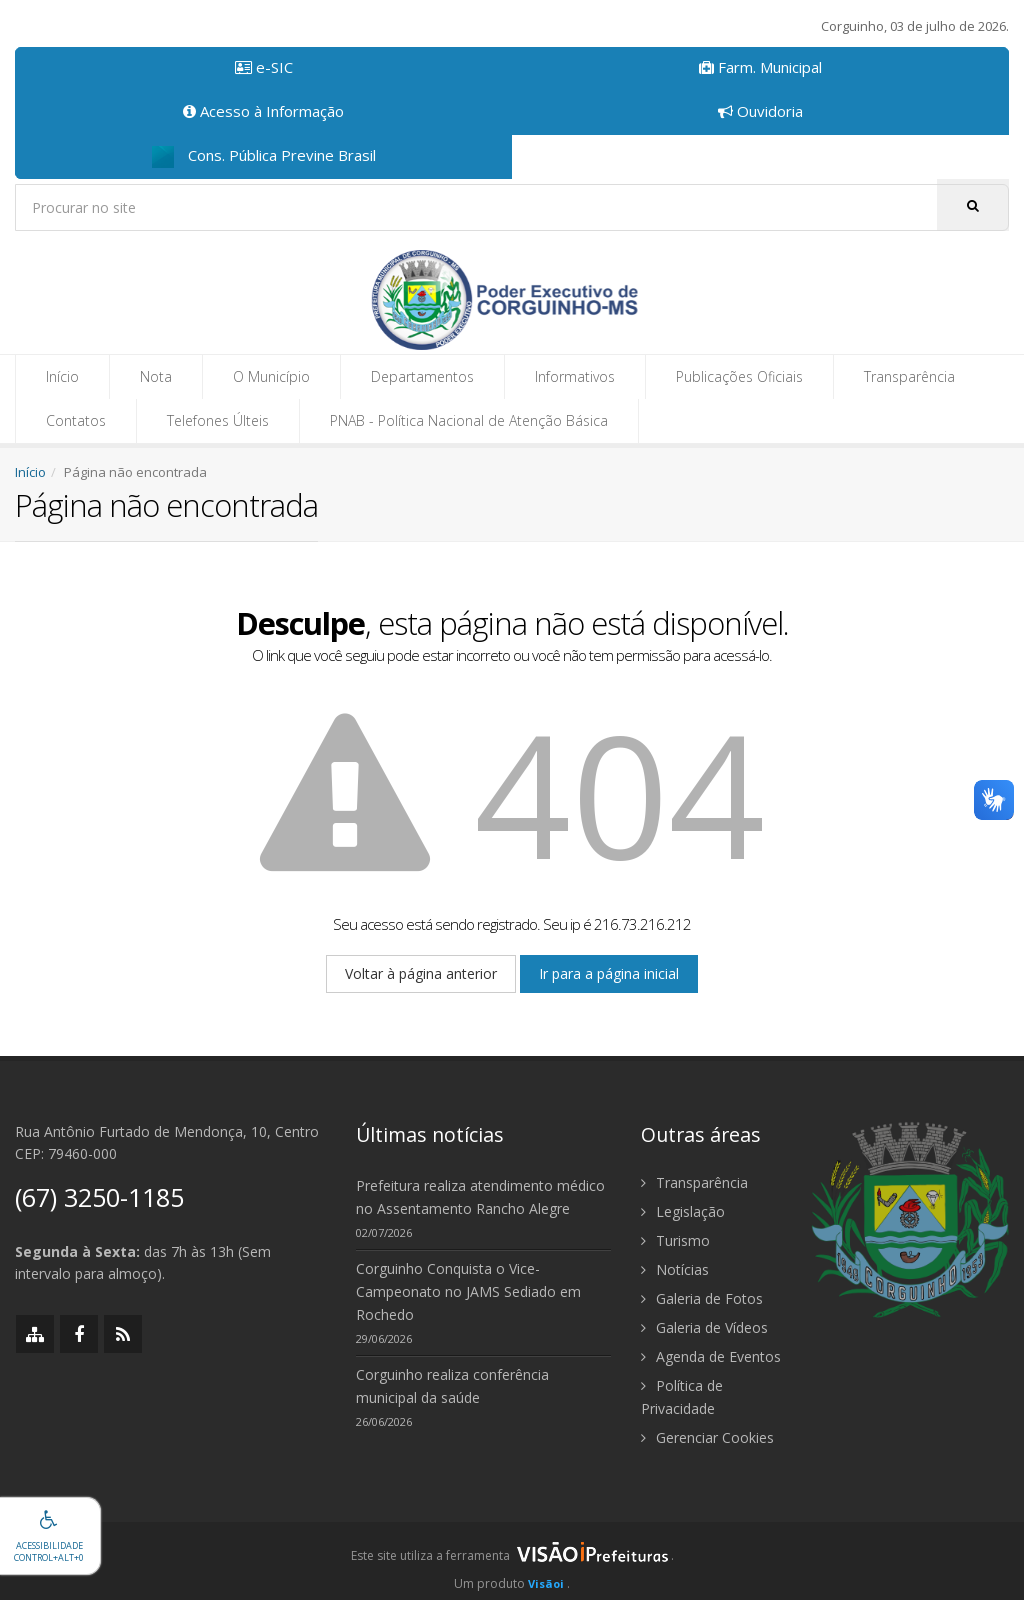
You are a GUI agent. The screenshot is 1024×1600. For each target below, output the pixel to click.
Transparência (909, 376)
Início (62, 376)
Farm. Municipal (760, 67)
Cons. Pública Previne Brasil (264, 156)
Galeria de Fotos (702, 1298)
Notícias (675, 1269)
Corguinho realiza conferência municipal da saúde (452, 1386)
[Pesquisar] (973, 205)
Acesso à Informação (263, 111)
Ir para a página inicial (609, 973)
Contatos (76, 420)
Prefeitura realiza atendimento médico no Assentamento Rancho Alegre (480, 1197)
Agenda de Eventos (711, 1356)
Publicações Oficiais (739, 376)
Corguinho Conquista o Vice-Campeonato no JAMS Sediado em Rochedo (468, 1291)
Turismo (675, 1240)
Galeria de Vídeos (704, 1327)
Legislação (683, 1211)
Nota (156, 376)
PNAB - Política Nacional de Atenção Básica (469, 420)
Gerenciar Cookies (707, 1437)
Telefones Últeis (218, 420)
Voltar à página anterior (421, 973)
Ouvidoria (760, 111)
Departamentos (422, 376)
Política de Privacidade (682, 1397)
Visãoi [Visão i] (546, 1583)
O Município (271, 376)
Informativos (575, 376)
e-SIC (264, 67)
